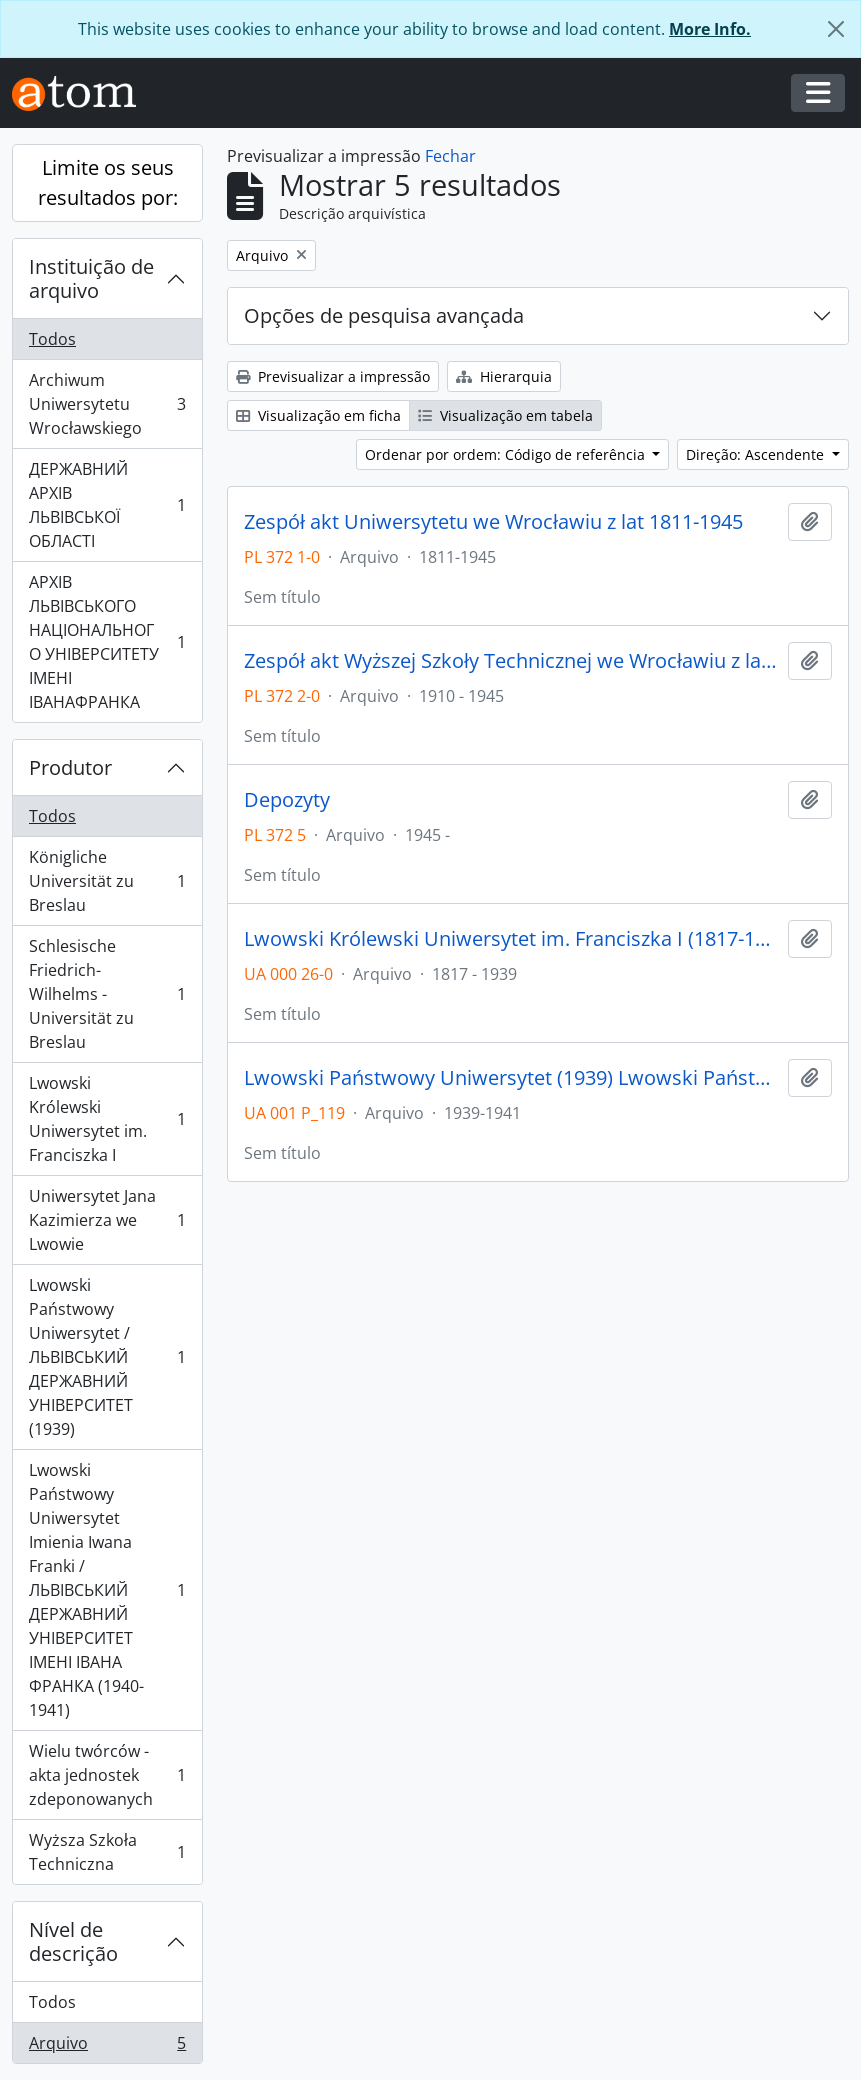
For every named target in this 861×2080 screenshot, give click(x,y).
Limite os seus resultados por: (108, 182)
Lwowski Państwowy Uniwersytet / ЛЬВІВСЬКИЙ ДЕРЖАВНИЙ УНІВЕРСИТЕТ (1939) (107, 1357)
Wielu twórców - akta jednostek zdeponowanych (107, 1775)
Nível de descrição (73, 1941)
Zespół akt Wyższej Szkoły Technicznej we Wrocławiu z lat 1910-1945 (512, 661)
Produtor (70, 767)
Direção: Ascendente (757, 454)
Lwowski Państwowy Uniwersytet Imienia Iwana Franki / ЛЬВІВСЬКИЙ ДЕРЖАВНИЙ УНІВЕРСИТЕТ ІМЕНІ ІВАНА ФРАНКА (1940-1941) (107, 1590)
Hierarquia (504, 376)
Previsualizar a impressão (333, 376)
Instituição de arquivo (91, 278)
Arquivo (107, 2047)
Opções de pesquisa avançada (384, 315)
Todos (52, 339)
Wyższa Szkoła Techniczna (107, 1852)
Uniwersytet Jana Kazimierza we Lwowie (107, 1220)
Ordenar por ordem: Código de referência (507, 454)
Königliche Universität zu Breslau (107, 881)
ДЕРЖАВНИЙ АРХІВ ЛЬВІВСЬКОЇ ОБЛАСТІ (107, 505)
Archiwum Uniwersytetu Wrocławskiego (107, 404)
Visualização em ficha (318, 415)
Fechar (450, 156)
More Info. (710, 29)
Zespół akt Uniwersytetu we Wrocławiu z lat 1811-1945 (493, 522)
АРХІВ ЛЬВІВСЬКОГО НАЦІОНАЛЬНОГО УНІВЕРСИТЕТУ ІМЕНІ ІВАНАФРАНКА (107, 642)
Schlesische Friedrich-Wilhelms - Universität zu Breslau (107, 994)
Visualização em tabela (505, 415)
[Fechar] (836, 29)
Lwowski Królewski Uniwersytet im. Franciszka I (107, 1119)
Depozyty (287, 800)
